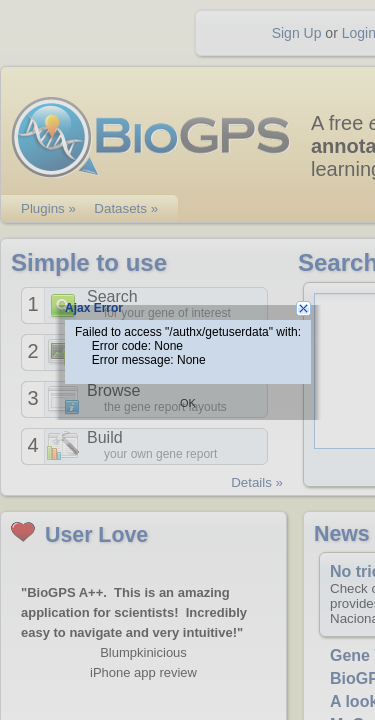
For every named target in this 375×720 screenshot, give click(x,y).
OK (188, 403)
